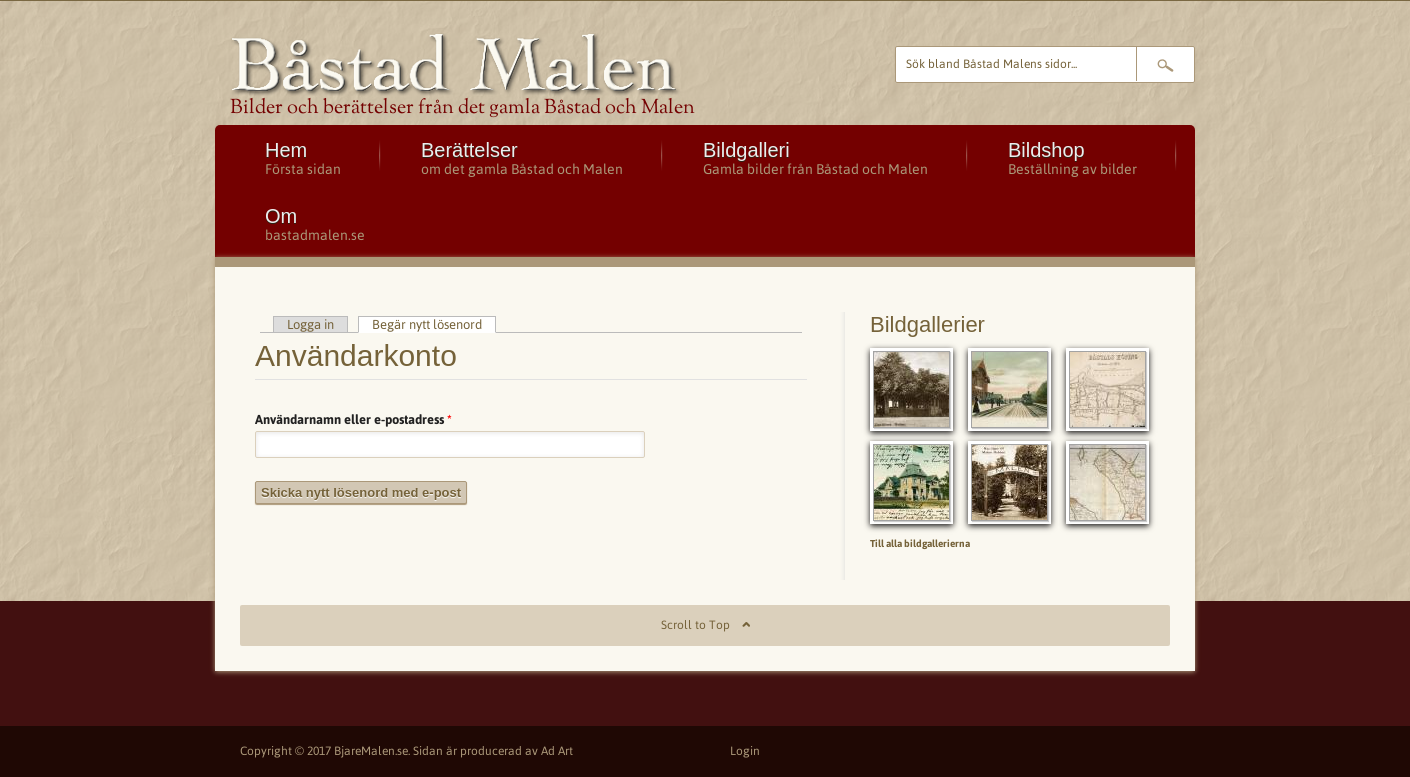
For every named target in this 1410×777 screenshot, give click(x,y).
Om (315, 224)
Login (745, 751)
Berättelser (522, 158)
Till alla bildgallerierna (920, 543)
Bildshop (1072, 158)
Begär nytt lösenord (434, 324)
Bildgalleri (815, 158)
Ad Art (557, 751)
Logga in (310, 324)
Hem (303, 158)
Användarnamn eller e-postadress (353, 419)
